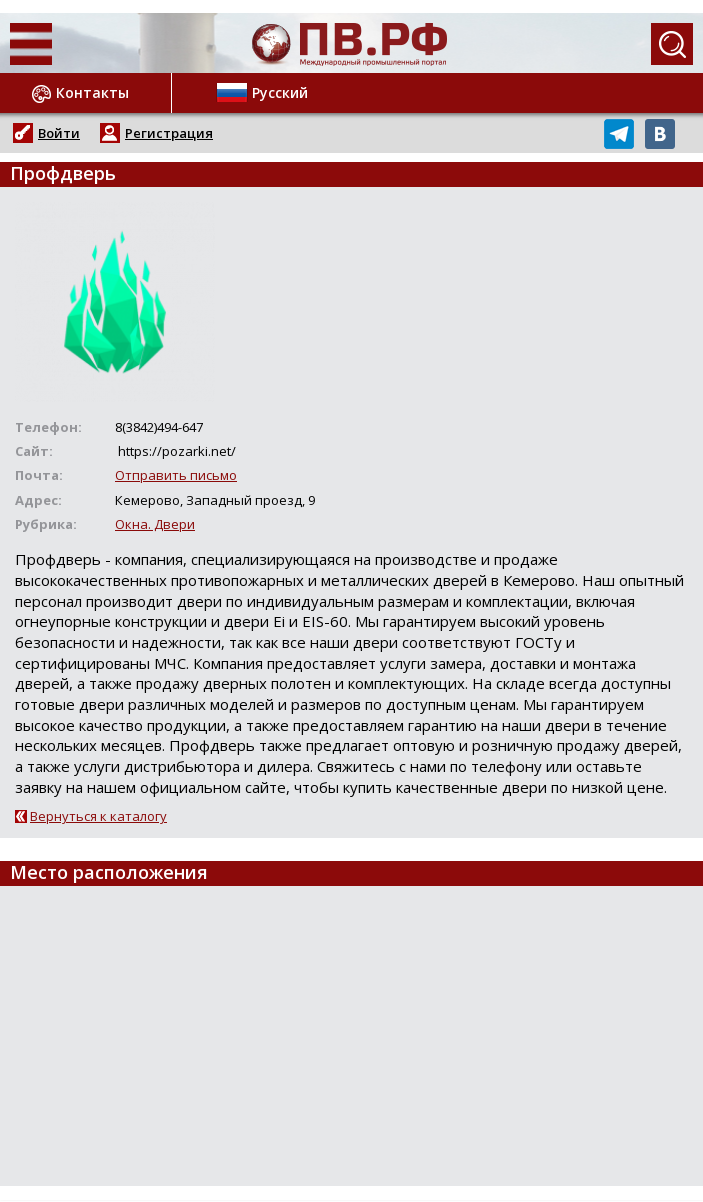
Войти (59, 133)
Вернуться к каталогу (98, 816)
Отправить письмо (176, 475)
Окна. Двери (155, 524)
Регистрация (169, 133)
